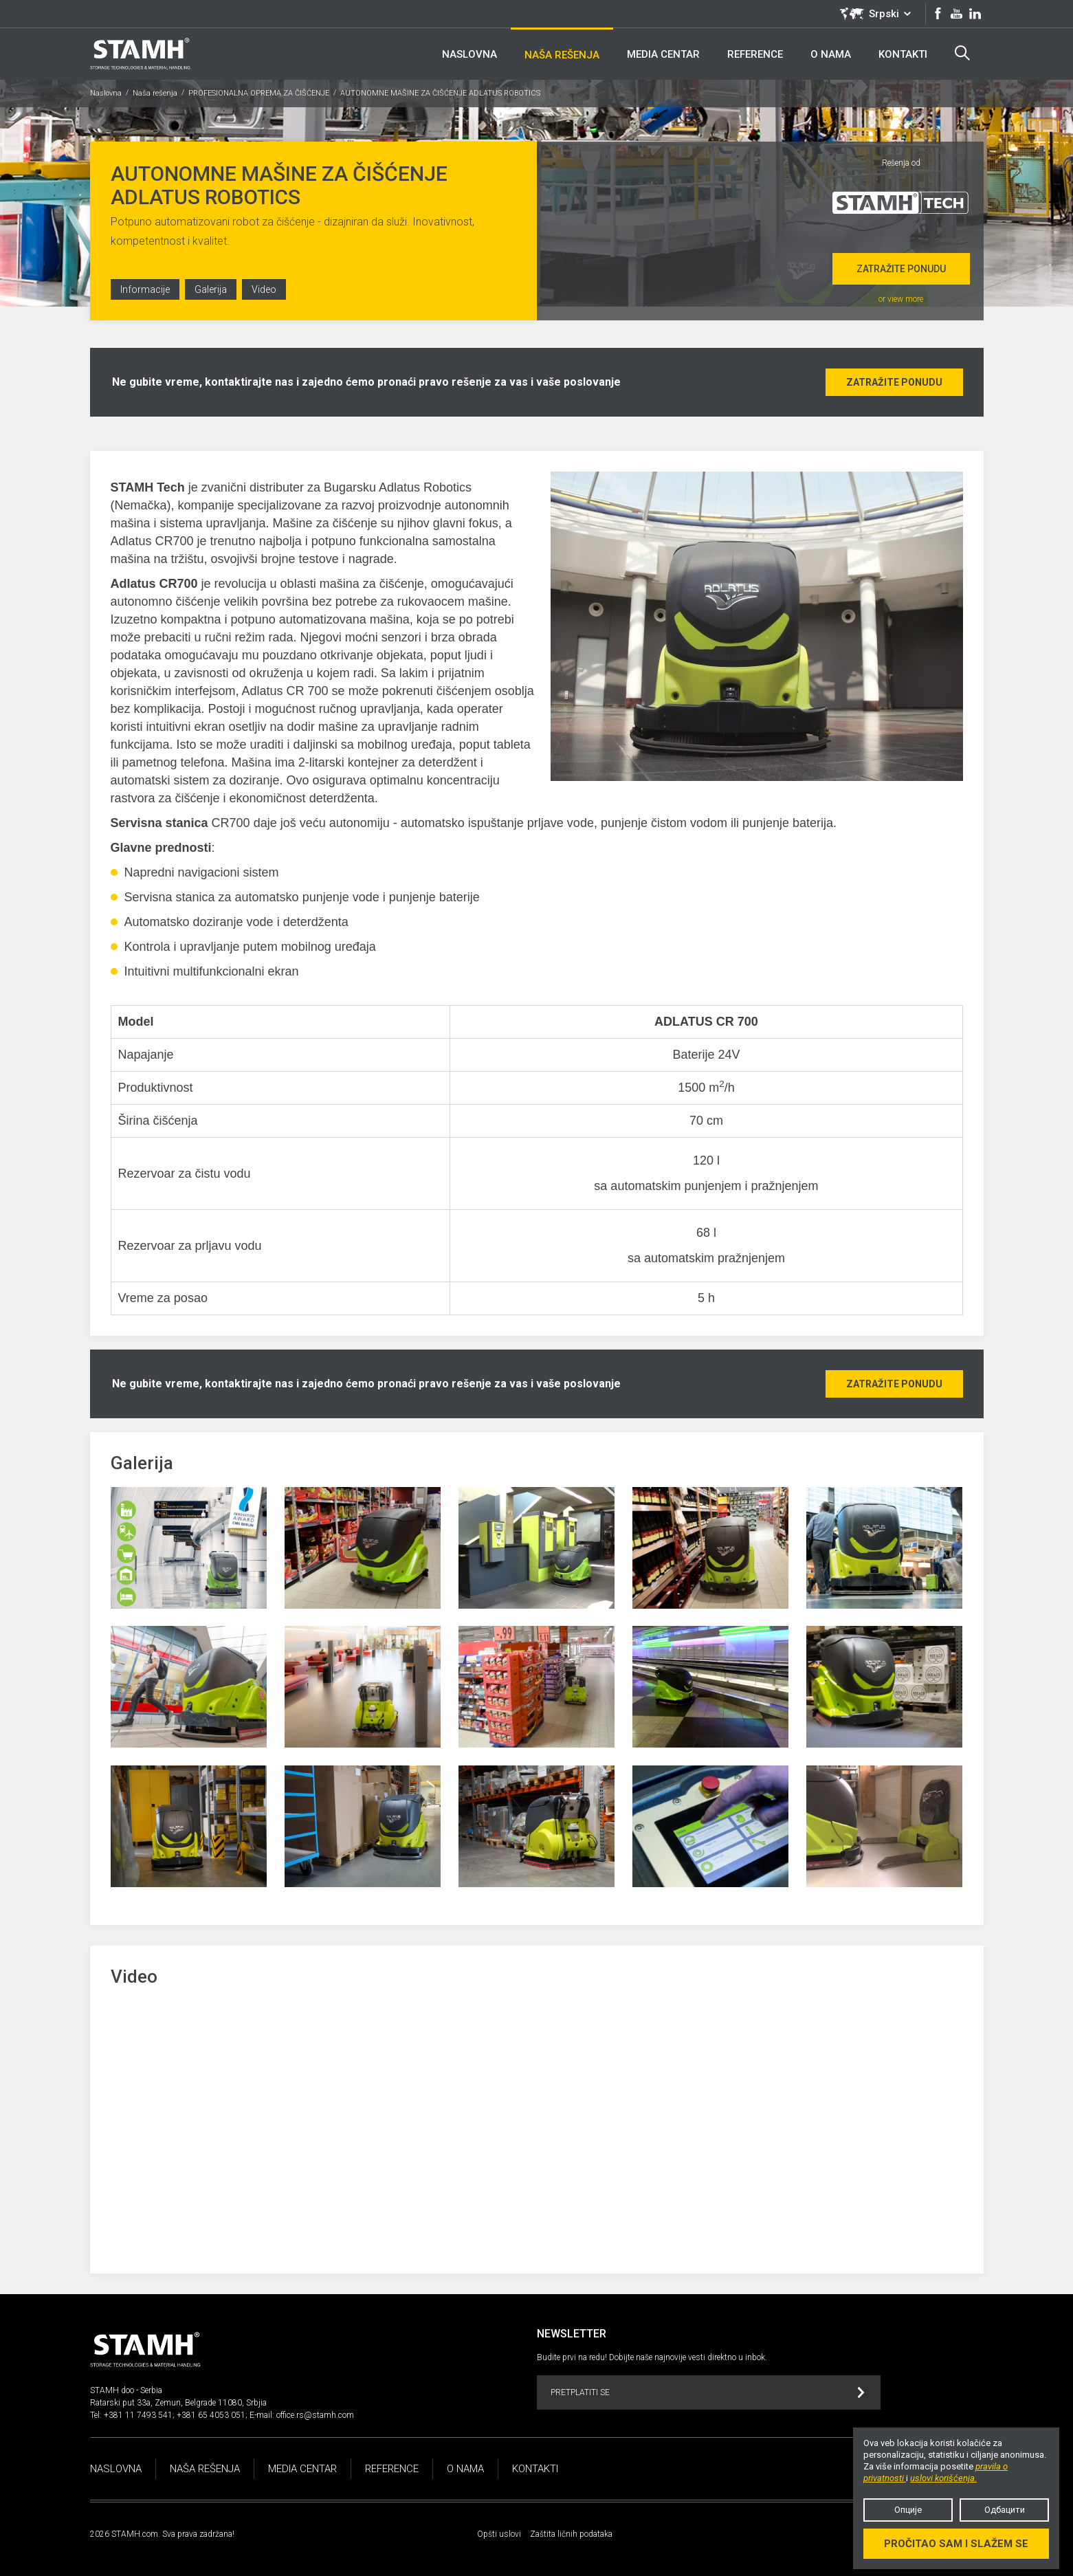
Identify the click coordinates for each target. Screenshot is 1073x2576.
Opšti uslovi (499, 2534)
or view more (900, 299)
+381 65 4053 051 (211, 2415)
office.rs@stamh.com (315, 2415)
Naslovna (106, 93)
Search (962, 52)
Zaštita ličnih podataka (571, 2534)
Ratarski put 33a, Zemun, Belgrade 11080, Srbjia (178, 2403)
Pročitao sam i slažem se (956, 2544)
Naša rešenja (155, 93)
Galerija (211, 289)
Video (264, 289)
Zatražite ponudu (901, 268)
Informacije (145, 289)
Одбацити (1004, 2510)
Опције (908, 2510)
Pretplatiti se (708, 2393)
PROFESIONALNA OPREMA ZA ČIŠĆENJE (258, 93)
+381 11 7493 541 (138, 2415)
